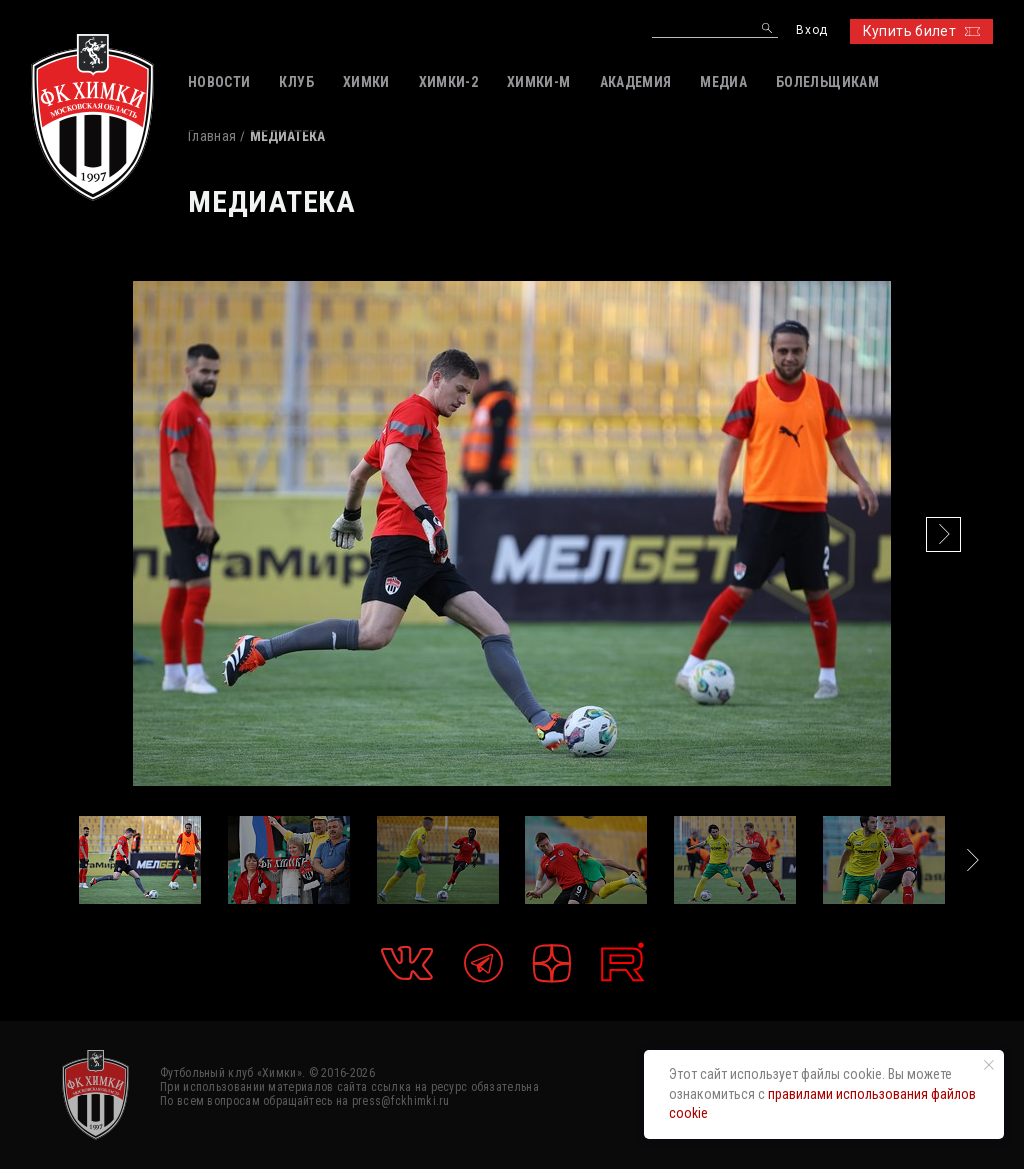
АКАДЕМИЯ (636, 82)
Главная (212, 136)
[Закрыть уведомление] (989, 1065)
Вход (811, 30)
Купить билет (921, 31)
